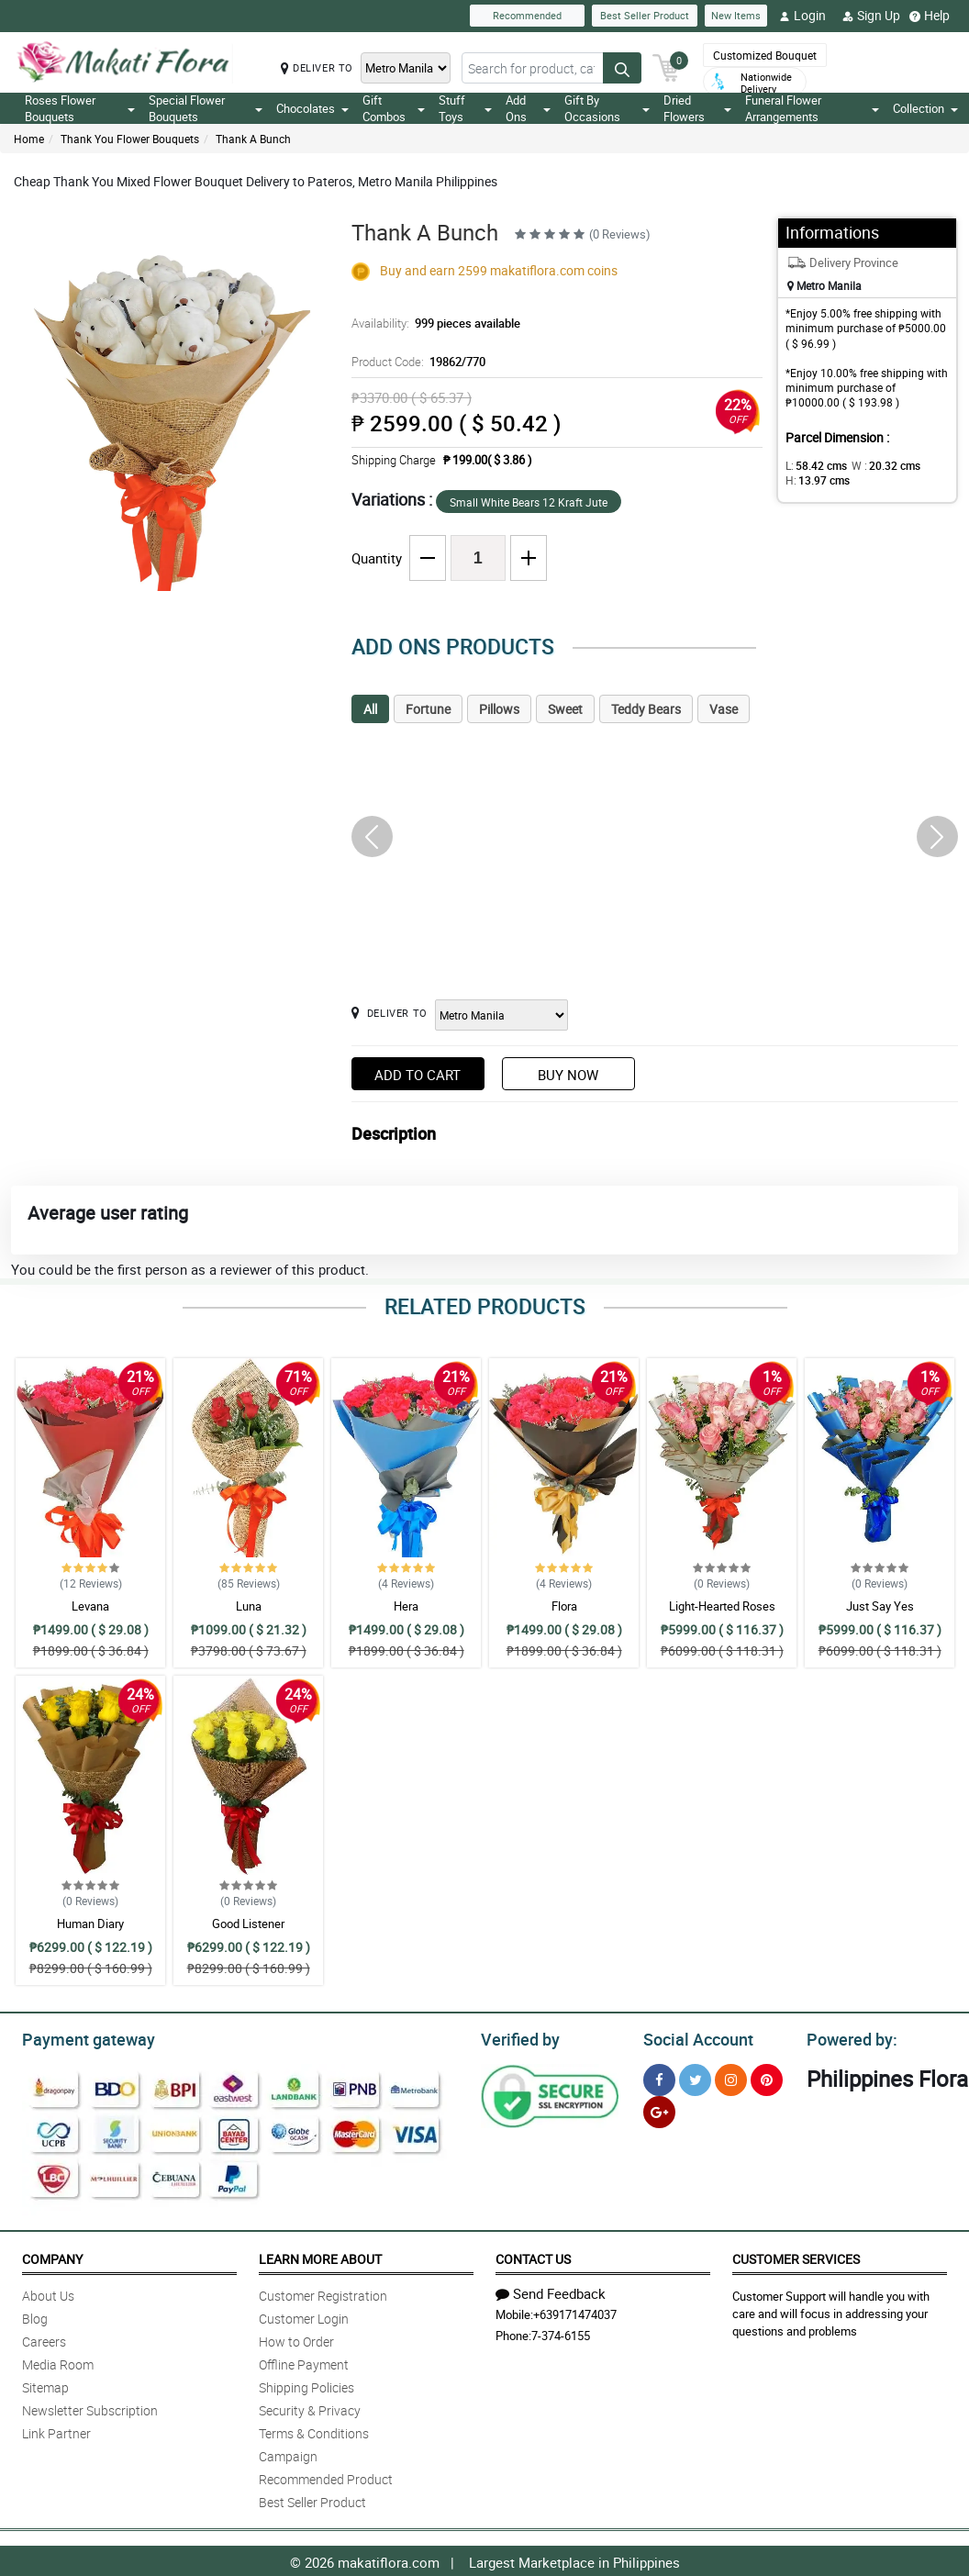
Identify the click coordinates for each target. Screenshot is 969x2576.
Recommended (527, 15)
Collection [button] (925, 108)
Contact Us (533, 2256)
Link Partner (56, 2430)
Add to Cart (417, 1074)
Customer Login (304, 2316)
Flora (564, 1606)
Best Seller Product (644, 15)
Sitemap (45, 2384)
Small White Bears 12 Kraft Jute (528, 502)
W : (876, 465)
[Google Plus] (659, 2109)
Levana (90, 1606)
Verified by (517, 2037)
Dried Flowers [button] (697, 108)
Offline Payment (304, 2361)
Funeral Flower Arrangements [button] (812, 108)
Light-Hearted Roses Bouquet (722, 1614)
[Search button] (622, 68)
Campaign (288, 2453)
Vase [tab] (723, 709)
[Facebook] (659, 2077)
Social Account (693, 2037)
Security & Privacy (310, 2407)
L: (813, 465)
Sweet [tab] (565, 709)
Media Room (58, 2361)
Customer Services (796, 2256)
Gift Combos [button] (393, 108)
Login (802, 16)
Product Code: (416, 361)
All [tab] (370, 709)
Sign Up (871, 16)
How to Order (296, 2338)
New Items (736, 15)
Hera (406, 1606)
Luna (249, 1606)
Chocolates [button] (312, 108)
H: (814, 480)
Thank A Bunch (253, 138)
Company (52, 2256)
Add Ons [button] (528, 108)
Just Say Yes (880, 1606)
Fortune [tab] (428, 709)
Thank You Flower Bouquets (130, 138)
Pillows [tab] (499, 709)
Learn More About (320, 2256)
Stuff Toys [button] (465, 108)
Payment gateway (80, 2037)
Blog (35, 2316)
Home (29, 138)
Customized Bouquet (765, 55)
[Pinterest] (767, 2077)
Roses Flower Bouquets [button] (80, 108)
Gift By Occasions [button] (607, 108)
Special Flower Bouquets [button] (206, 108)
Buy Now (568, 1074)
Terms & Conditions (314, 2430)
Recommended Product (326, 2476)
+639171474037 (575, 2311)
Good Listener (248, 1923)
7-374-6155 (560, 2333)
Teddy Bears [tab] (646, 709)
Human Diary (90, 1923)
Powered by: (848, 2037)
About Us (48, 2293)
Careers (44, 2338)
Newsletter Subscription (90, 2407)
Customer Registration (323, 2293)
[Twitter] (695, 2077)
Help (929, 16)
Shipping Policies (306, 2384)
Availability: (431, 323)
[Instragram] (731, 2077)
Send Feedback (551, 2290)
